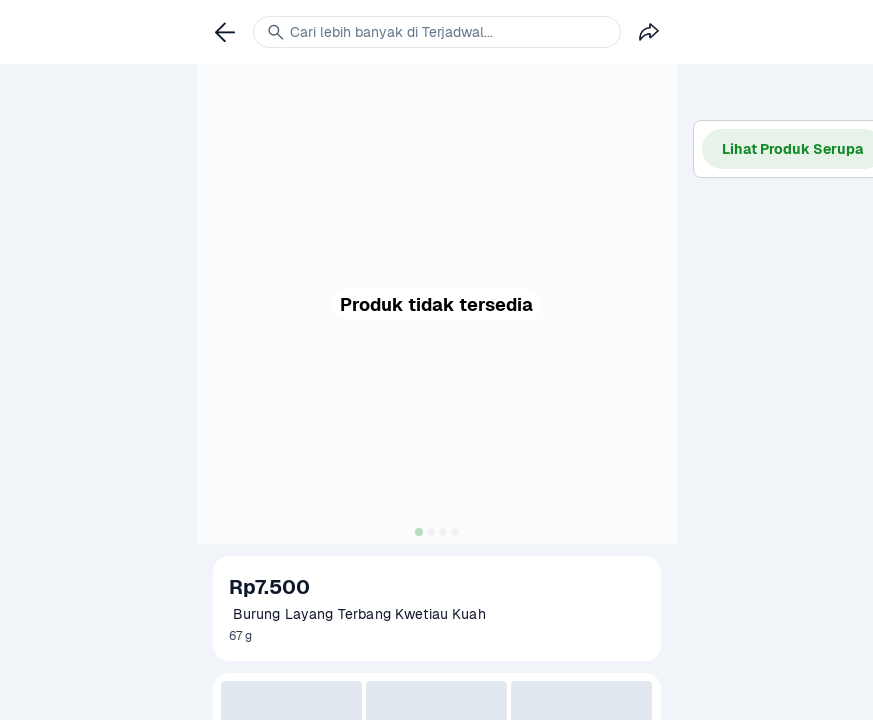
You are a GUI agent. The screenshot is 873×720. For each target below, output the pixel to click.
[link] (225, 32)
